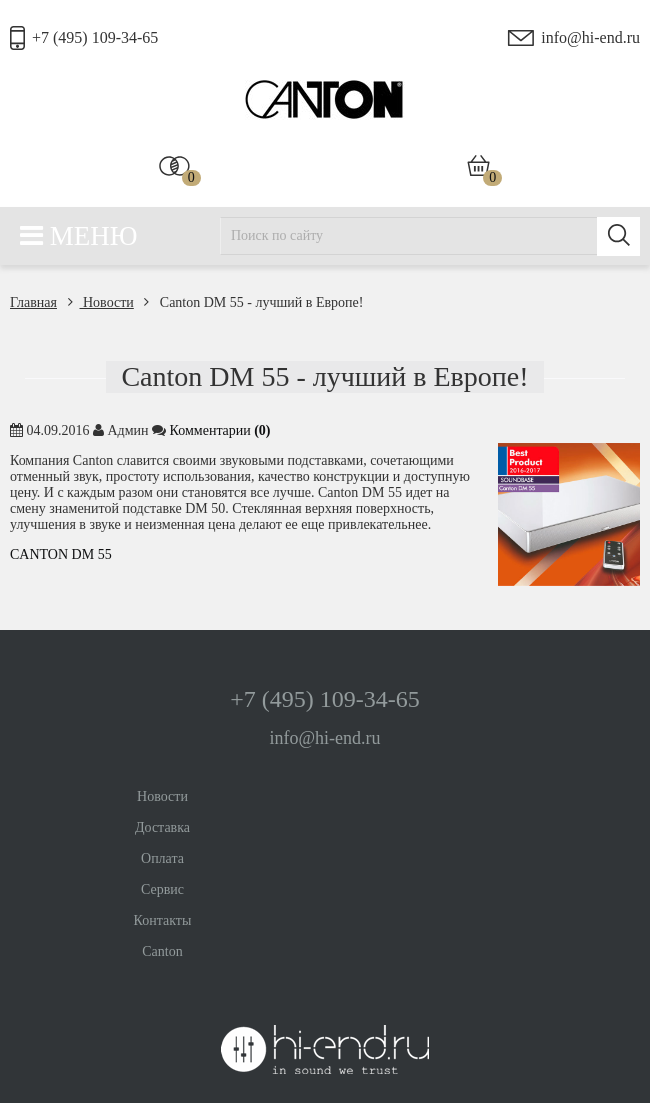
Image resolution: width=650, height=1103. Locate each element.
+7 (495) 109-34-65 (95, 37)
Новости (101, 302)
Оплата (162, 858)
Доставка (162, 827)
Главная (33, 302)
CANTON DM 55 (61, 554)
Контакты (163, 920)
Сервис (162, 889)
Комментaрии (220, 430)
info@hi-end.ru (590, 37)
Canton (162, 951)
